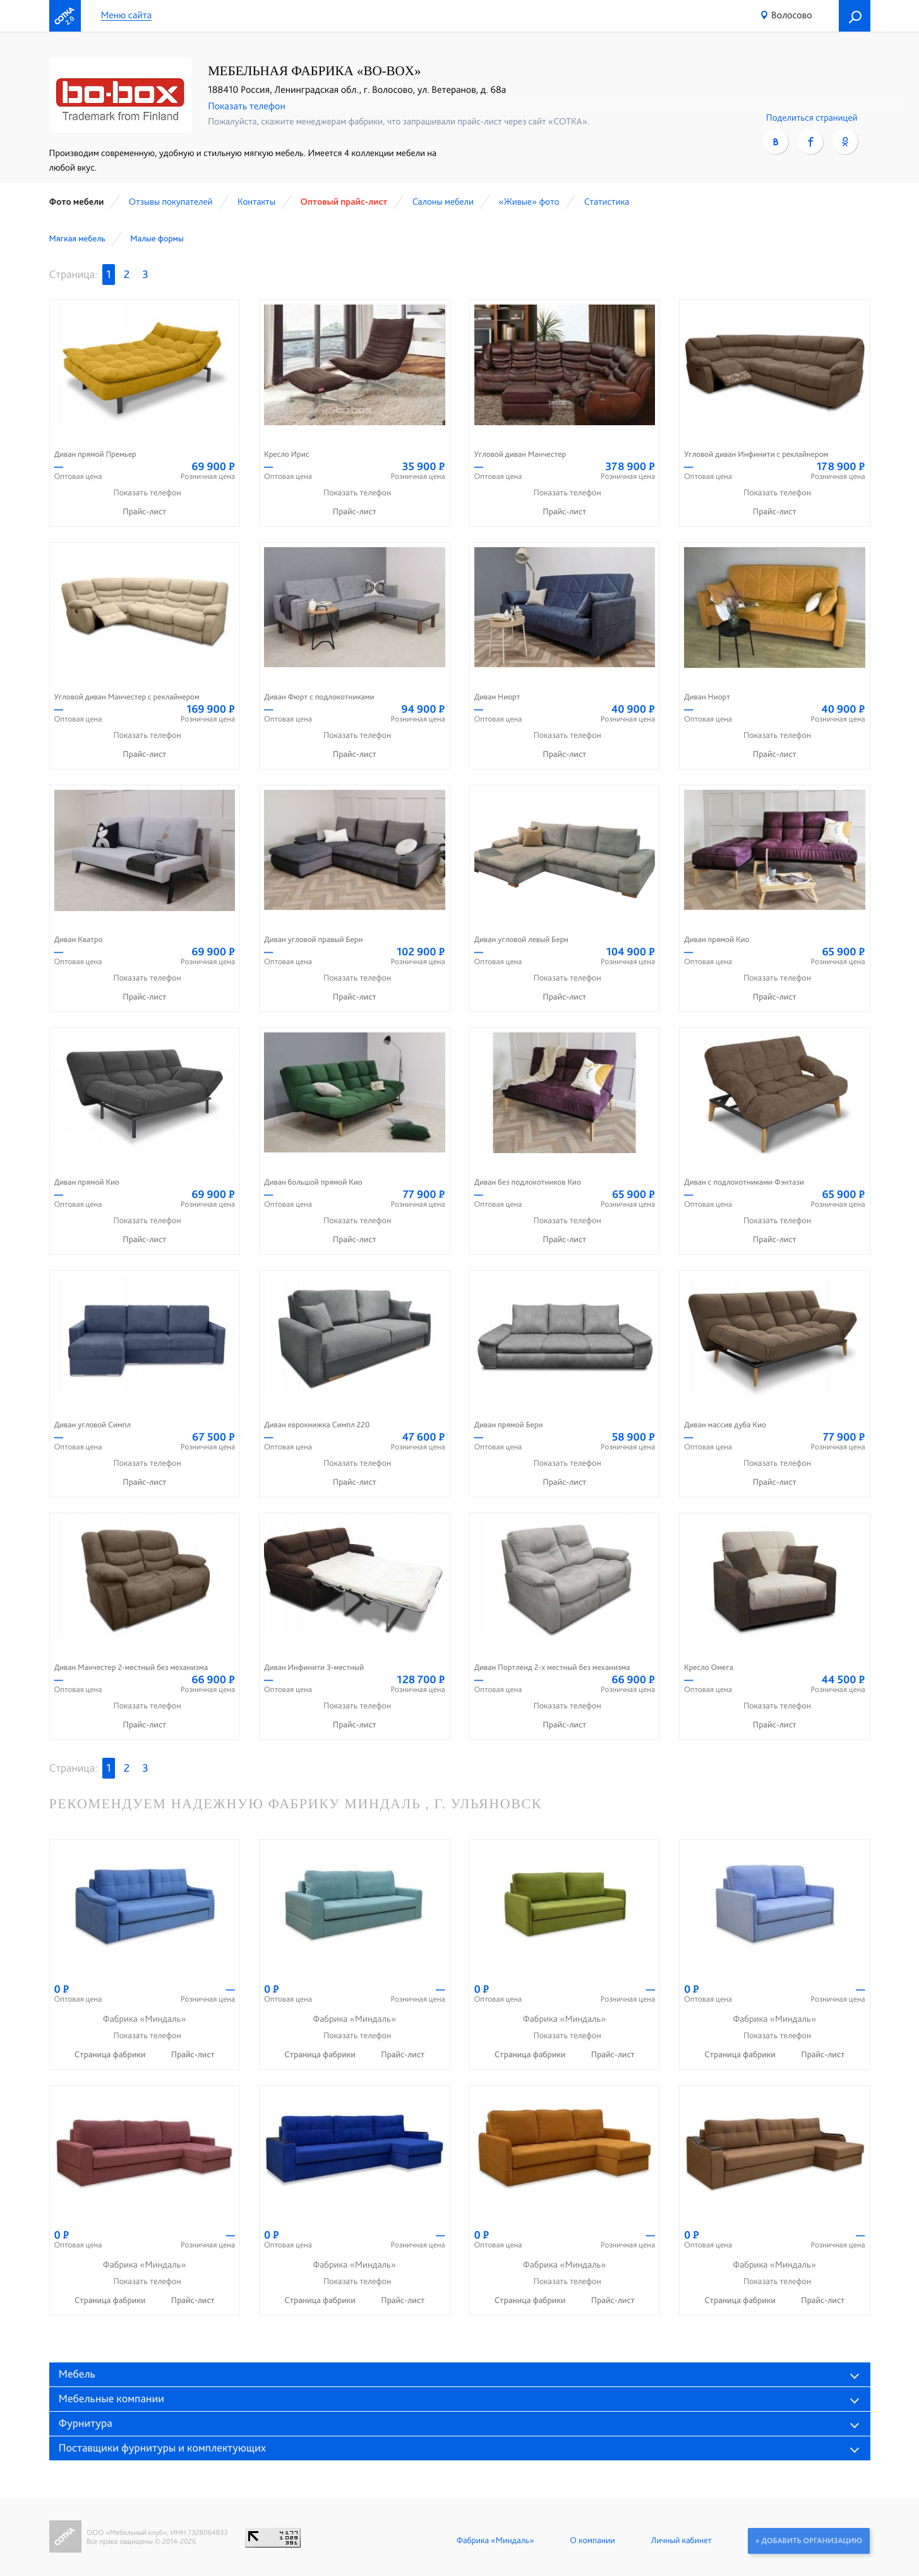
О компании (591, 2541)
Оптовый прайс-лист (343, 201)
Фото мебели (76, 201)
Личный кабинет (680, 2541)
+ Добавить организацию (808, 2540)
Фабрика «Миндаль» (494, 2541)
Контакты (256, 201)
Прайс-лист (144, 512)
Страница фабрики (111, 2055)
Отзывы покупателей (171, 201)
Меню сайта (126, 15)
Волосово (791, 15)
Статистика (607, 201)
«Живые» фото (528, 201)
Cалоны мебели (443, 201)
